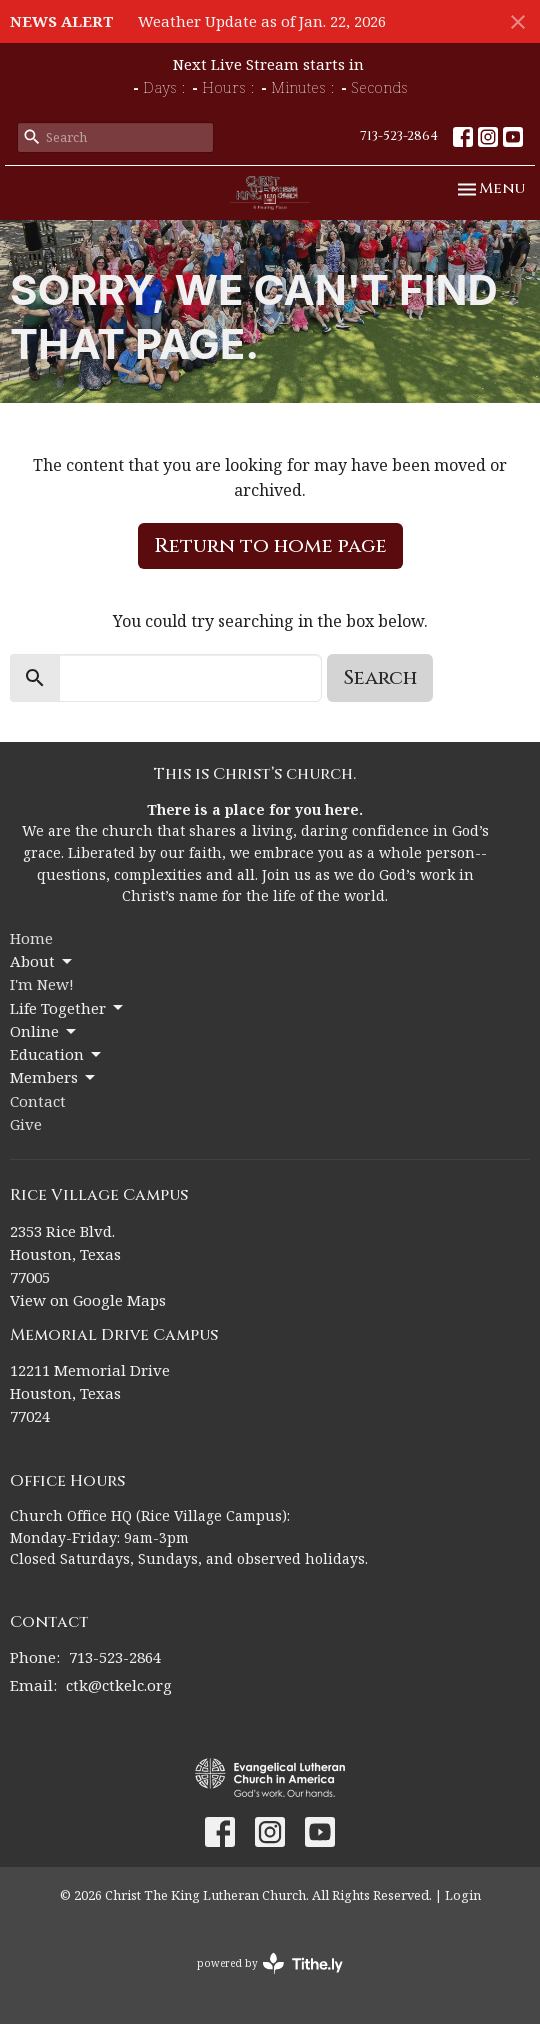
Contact (38, 1101)
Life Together (68, 1008)
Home (31, 938)
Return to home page (270, 545)
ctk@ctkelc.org (119, 1685)
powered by (270, 1963)
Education (57, 1054)
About (42, 961)
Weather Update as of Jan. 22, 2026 (262, 21)
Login (463, 1895)
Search (380, 677)
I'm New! (42, 984)
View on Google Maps (88, 1300)
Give (26, 1124)
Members (54, 1077)
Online (44, 1031)
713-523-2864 (399, 136)
